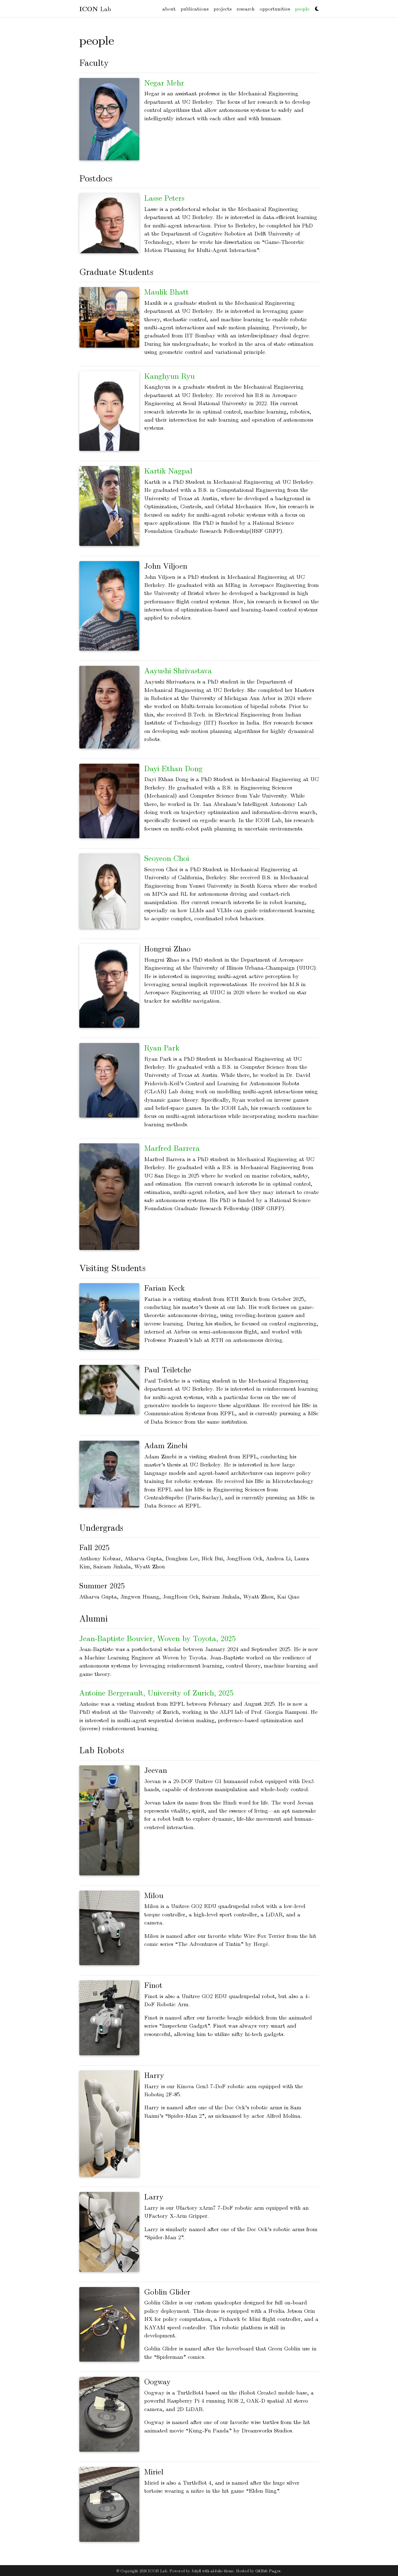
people (303, 8)
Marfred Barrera (172, 1147)
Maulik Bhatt (166, 291)
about (169, 8)
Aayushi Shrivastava (178, 670)
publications (195, 8)
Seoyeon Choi (166, 858)
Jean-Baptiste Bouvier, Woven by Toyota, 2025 (157, 1638)
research (246, 8)
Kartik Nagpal (168, 470)
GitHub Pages (267, 2570)
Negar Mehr (164, 82)
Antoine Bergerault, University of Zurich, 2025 (156, 1692)
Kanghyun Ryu (169, 375)
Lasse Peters (164, 197)
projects (223, 8)
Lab (95, 8)
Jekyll (196, 2570)
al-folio (217, 2570)
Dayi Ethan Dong (173, 768)
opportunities (275, 8)
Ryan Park (161, 1047)
